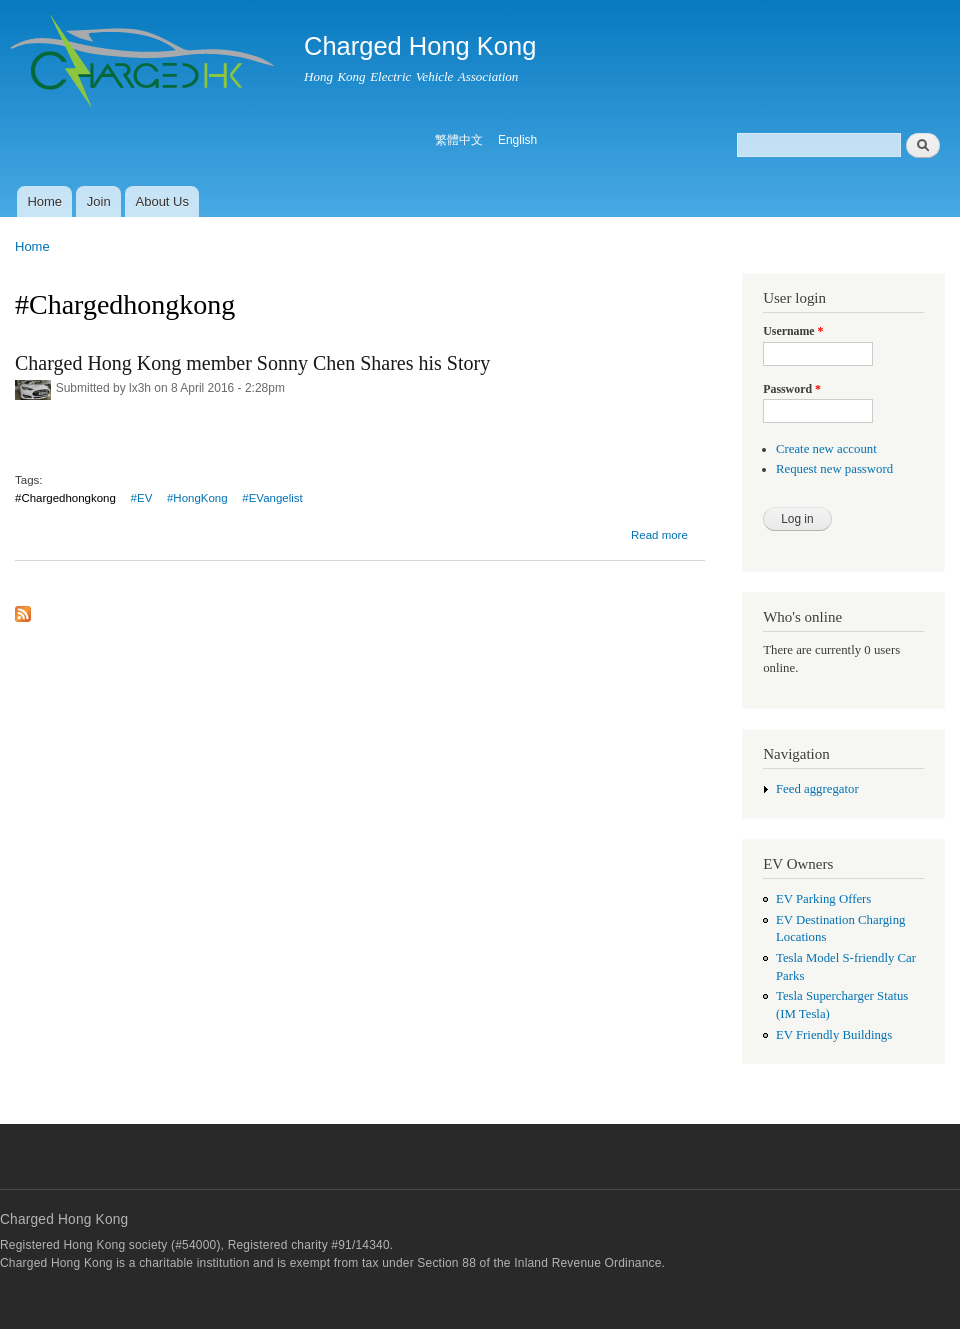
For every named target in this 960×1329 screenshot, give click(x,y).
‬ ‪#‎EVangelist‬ (271, 498)
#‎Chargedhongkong (65, 498)
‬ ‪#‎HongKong (196, 498)
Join (99, 201)
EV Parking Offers (823, 899)
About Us (162, 201)
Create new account (826, 449)
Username (793, 331)
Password (792, 389)
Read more (659, 535)
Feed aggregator (817, 789)
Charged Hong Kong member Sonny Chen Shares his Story (252, 363)
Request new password (834, 469)
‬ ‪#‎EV (139, 498)
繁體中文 (459, 140)
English (517, 140)
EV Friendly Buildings (834, 1035)
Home (44, 201)
